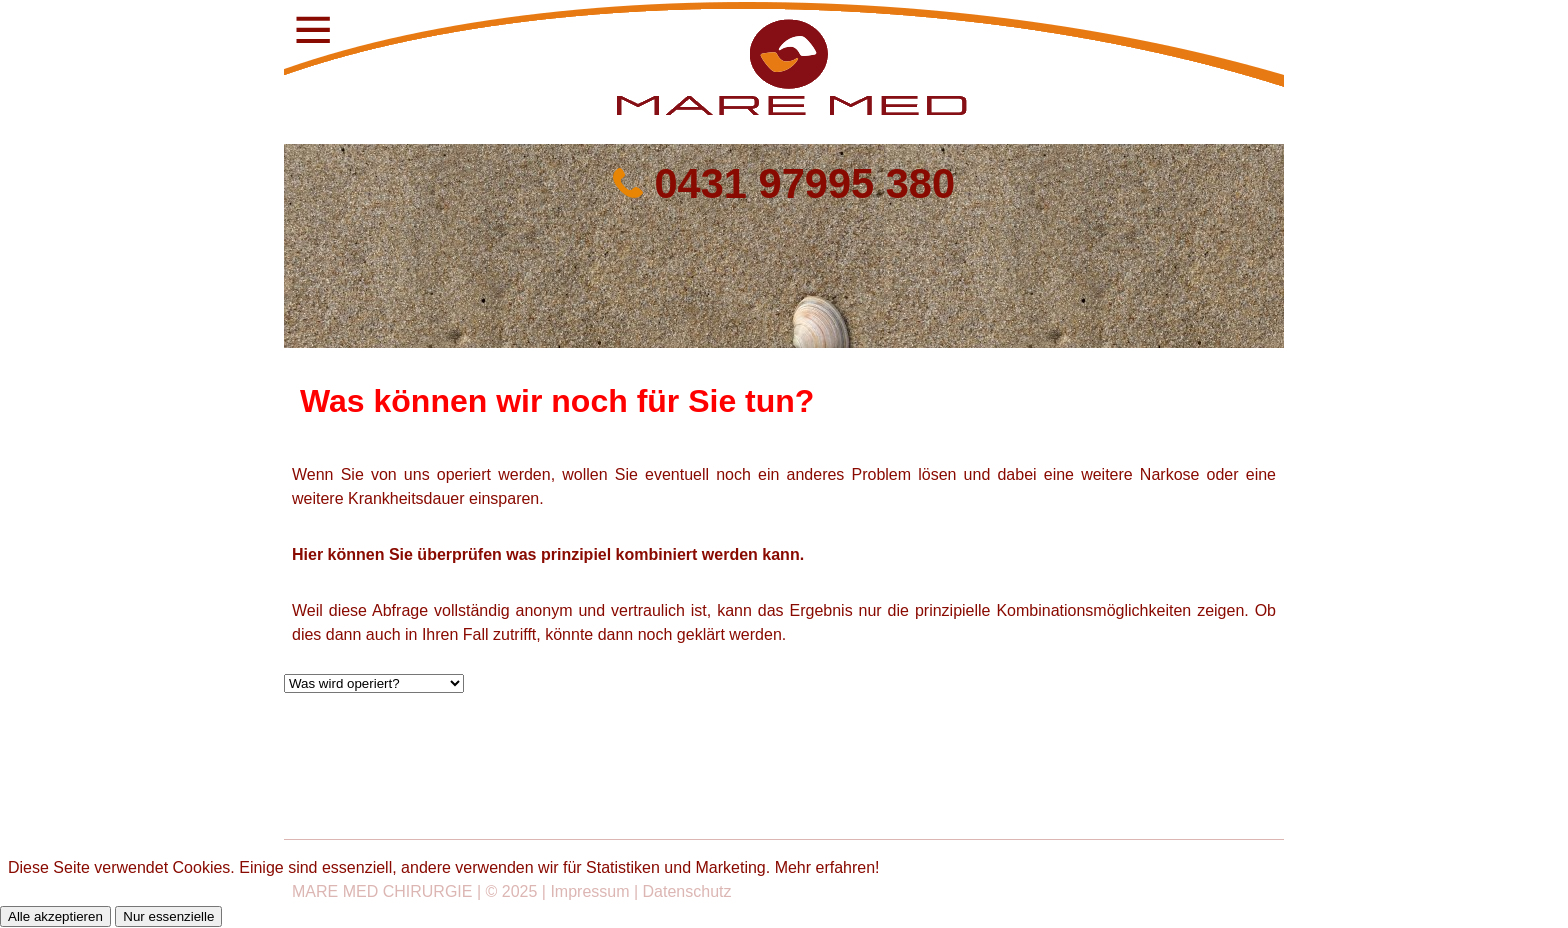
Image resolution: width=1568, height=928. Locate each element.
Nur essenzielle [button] (168, 916)
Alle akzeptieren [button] (55, 916)
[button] (309, 28)
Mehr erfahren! (827, 867)
